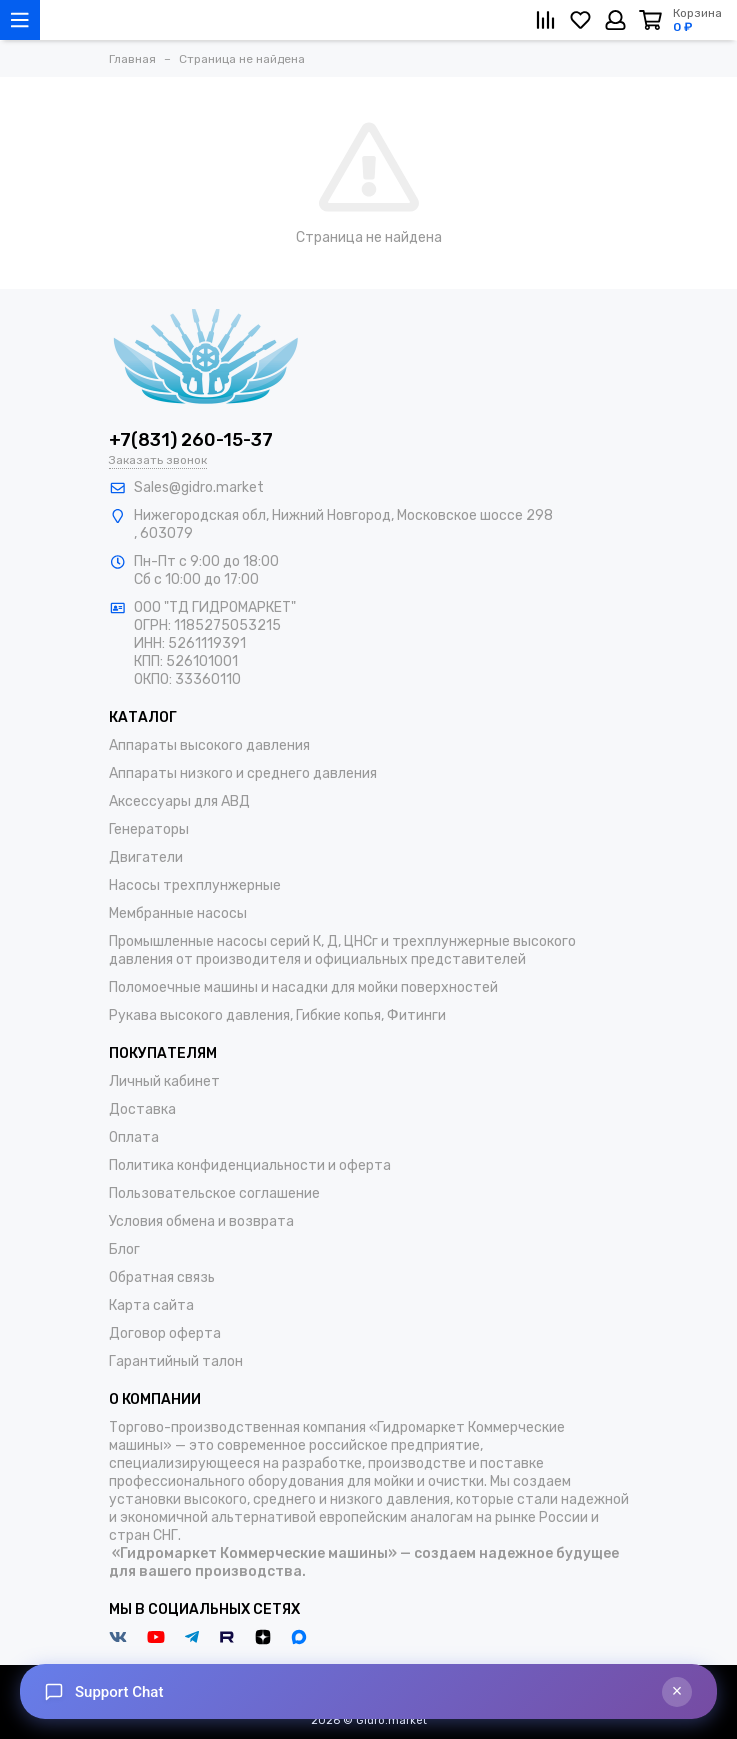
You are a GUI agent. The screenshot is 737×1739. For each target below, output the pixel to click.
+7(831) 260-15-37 (191, 440)
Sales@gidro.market (199, 487)
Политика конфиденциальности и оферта (250, 1165)
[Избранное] (580, 20)
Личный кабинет (164, 1081)
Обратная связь (162, 1277)
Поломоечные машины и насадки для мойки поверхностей (303, 987)
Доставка (142, 1109)
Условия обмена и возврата (201, 1221)
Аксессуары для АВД (179, 801)
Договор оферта (165, 1333)
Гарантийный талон (176, 1361)
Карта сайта (151, 1305)
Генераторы (149, 829)
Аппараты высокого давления (209, 745)
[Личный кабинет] (615, 20)
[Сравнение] (545, 20)
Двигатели (146, 857)
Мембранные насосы (178, 913)
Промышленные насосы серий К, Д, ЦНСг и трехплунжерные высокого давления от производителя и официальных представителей (342, 950)
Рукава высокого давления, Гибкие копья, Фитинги (277, 1015)
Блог (124, 1249)
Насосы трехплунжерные (195, 885)
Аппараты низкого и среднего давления (243, 773)
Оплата (134, 1137)
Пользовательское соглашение (214, 1193)
